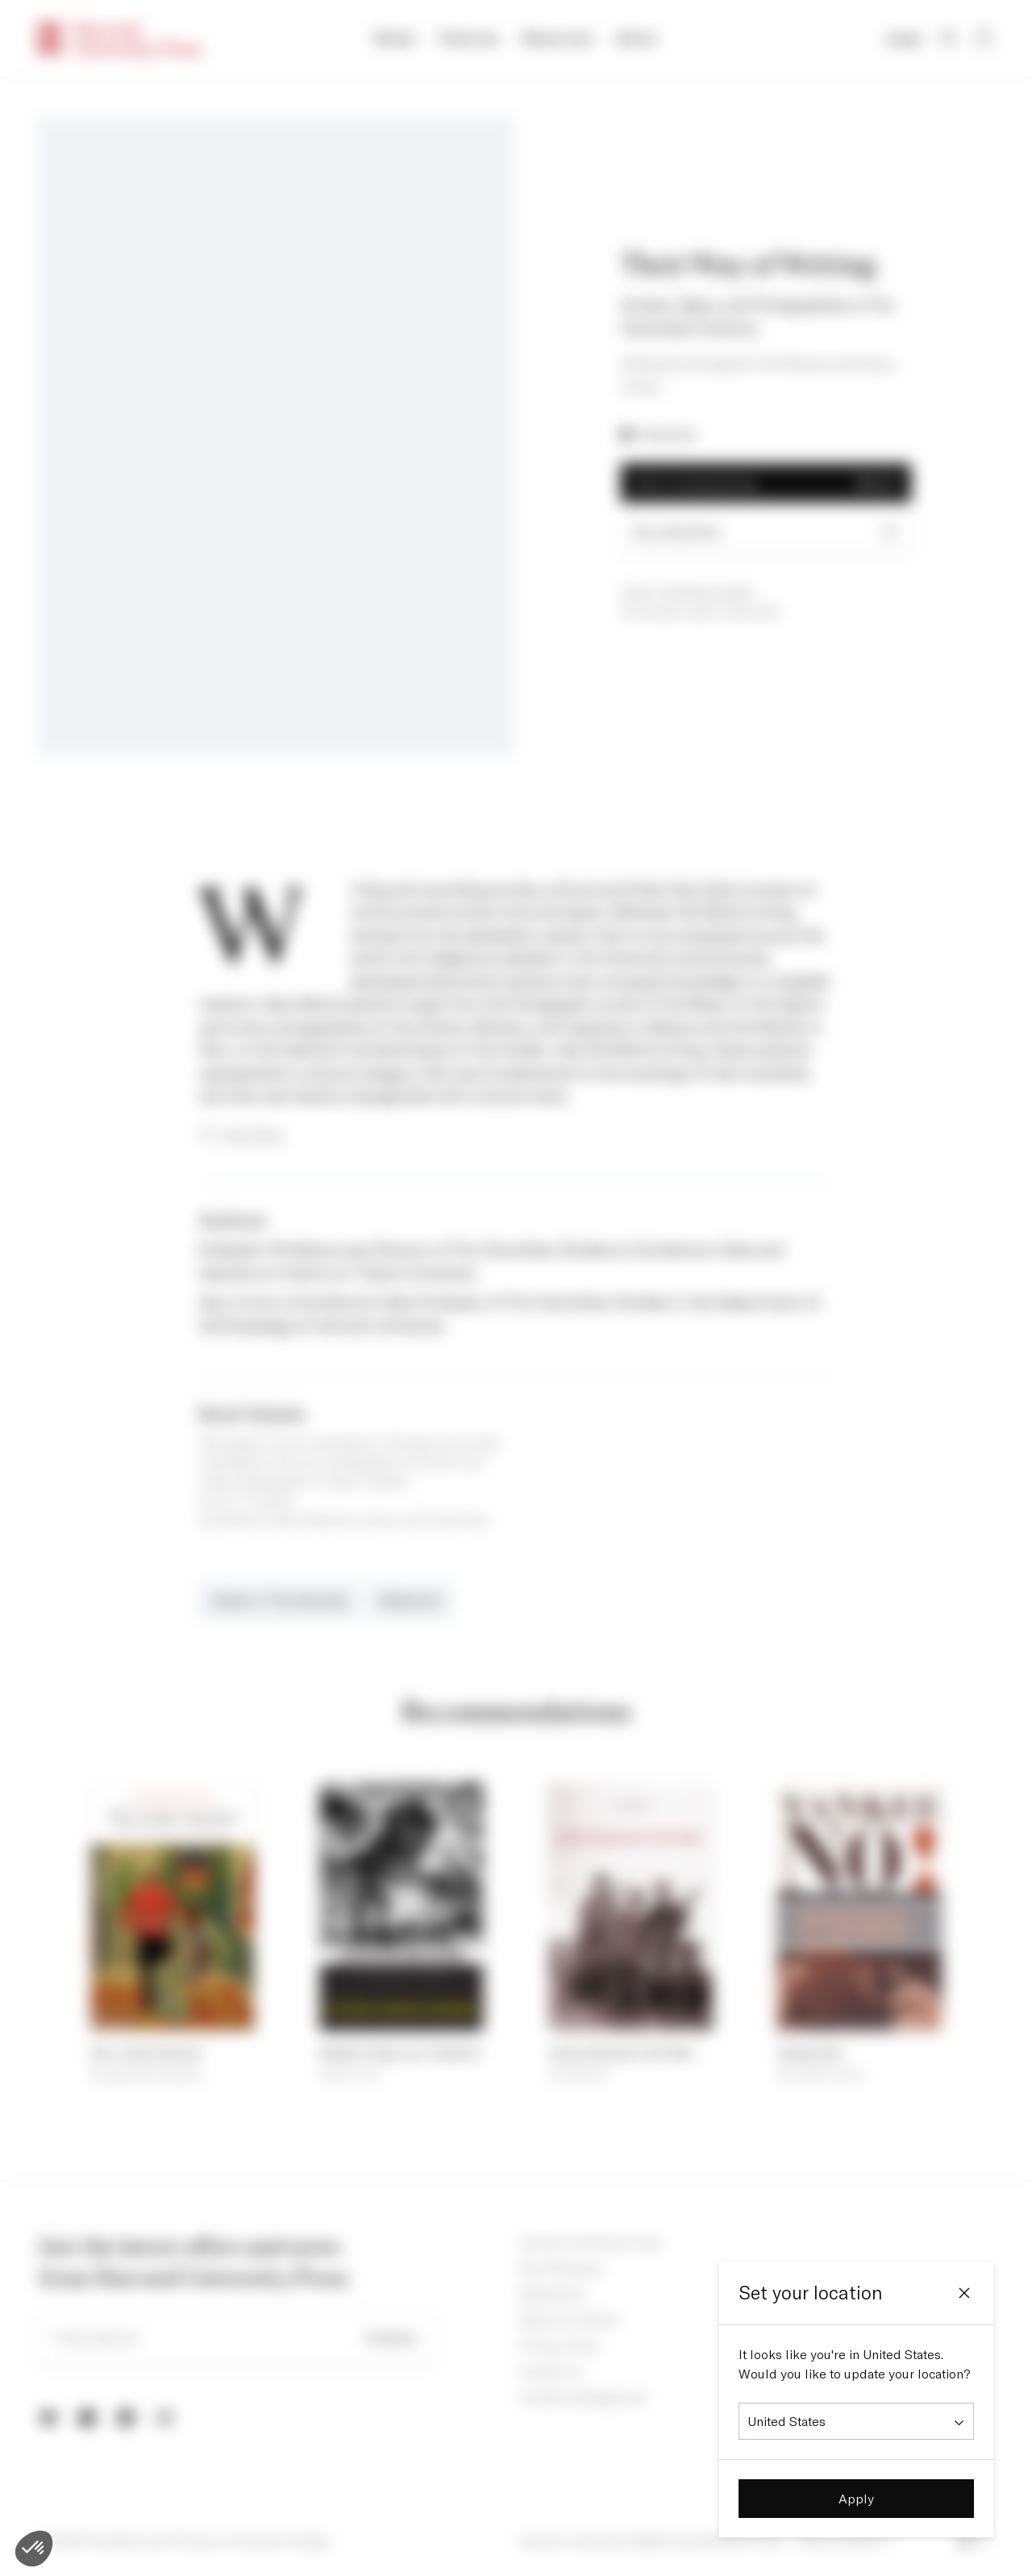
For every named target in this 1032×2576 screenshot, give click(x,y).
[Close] (964, 2293)
